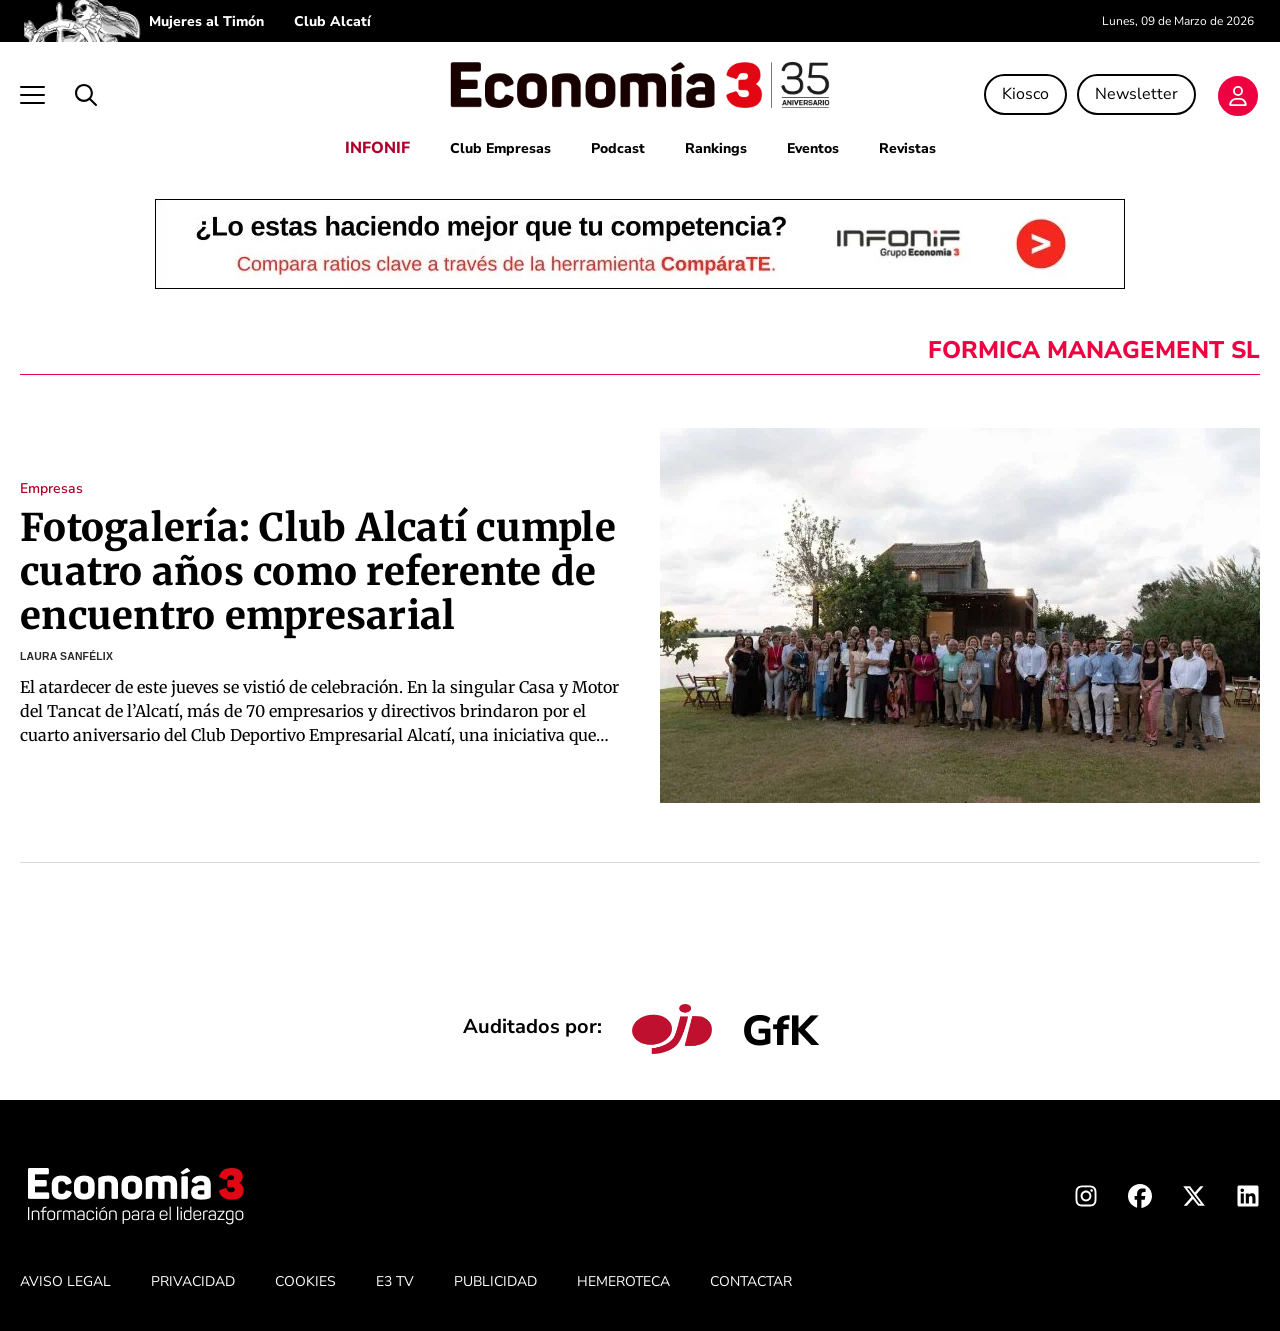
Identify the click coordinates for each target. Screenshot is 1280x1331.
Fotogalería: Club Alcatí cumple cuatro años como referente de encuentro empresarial (318, 571)
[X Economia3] (1194, 1200)
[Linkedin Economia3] (1248, 1200)
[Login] (1238, 96)
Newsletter (1136, 94)
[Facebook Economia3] (1140, 1200)
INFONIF (377, 148)
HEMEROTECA (623, 1281)
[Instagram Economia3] (1086, 1200)
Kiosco (1025, 94)
